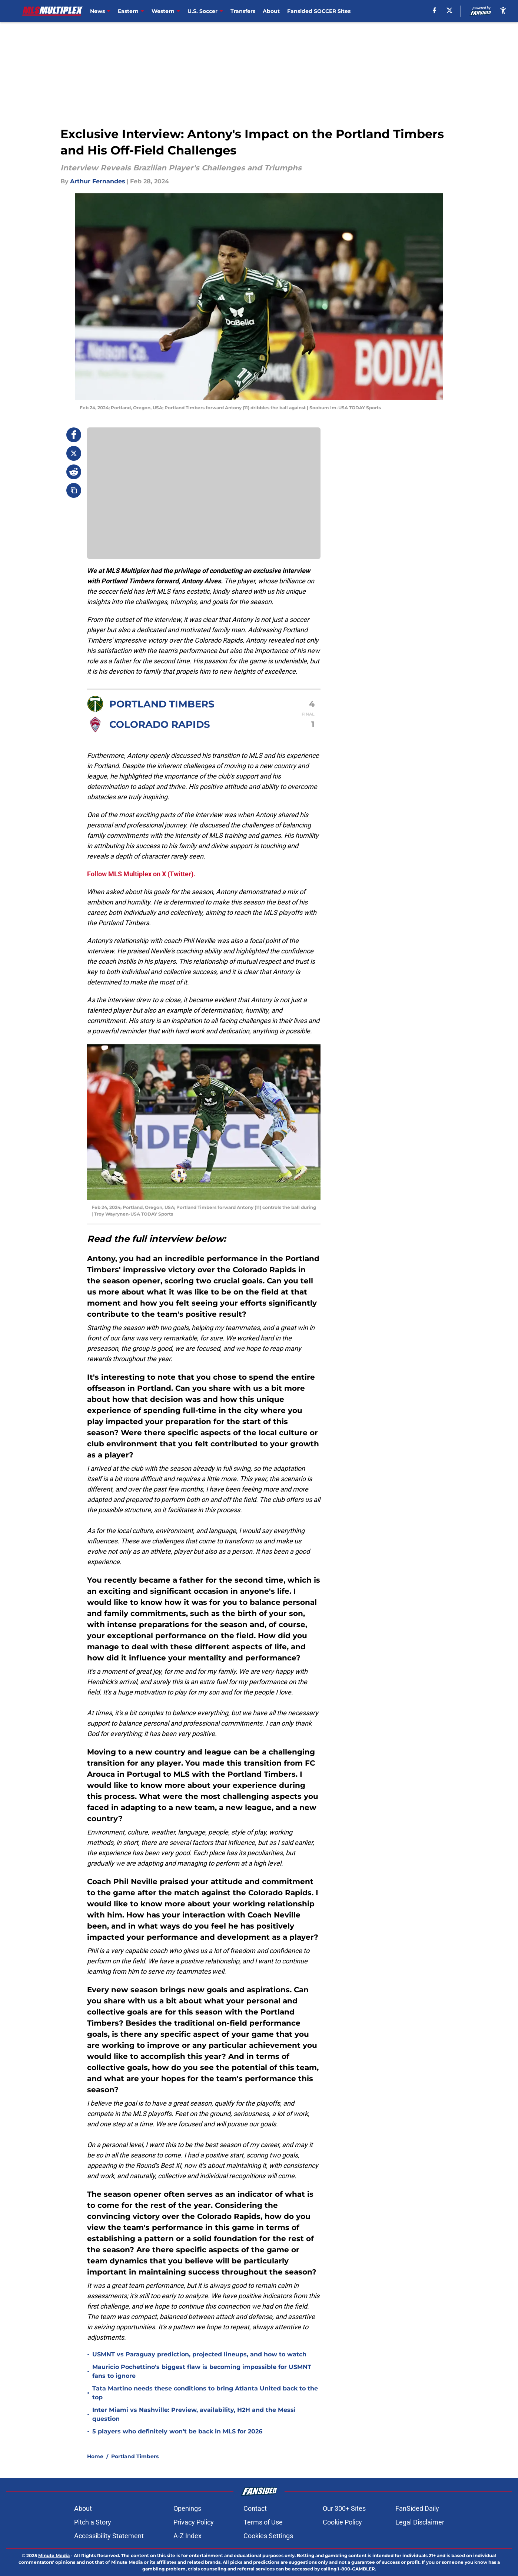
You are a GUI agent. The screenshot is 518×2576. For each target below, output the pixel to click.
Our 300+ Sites (344, 2508)
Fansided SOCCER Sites (319, 11)
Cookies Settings (268, 2536)
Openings (187, 2508)
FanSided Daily (417, 2508)
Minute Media (54, 2555)
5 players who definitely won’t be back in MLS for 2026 (177, 2431)
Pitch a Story (92, 2522)
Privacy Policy (193, 2522)
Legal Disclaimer (419, 2522)
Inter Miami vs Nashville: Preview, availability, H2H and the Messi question (194, 2414)
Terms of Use (263, 2522)
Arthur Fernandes (97, 181)
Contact (255, 2508)
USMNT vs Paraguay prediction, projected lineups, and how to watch (199, 2354)
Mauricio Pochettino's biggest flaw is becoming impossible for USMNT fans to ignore (201, 2371)
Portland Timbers (135, 2456)
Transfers (242, 11)
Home (95, 2456)
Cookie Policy (342, 2522)
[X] (449, 10)
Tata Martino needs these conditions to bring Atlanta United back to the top (205, 2393)
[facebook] (434, 10)
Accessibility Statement (109, 2536)
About (271, 11)
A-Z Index (187, 2536)
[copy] (73, 490)
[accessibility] (503, 10)
